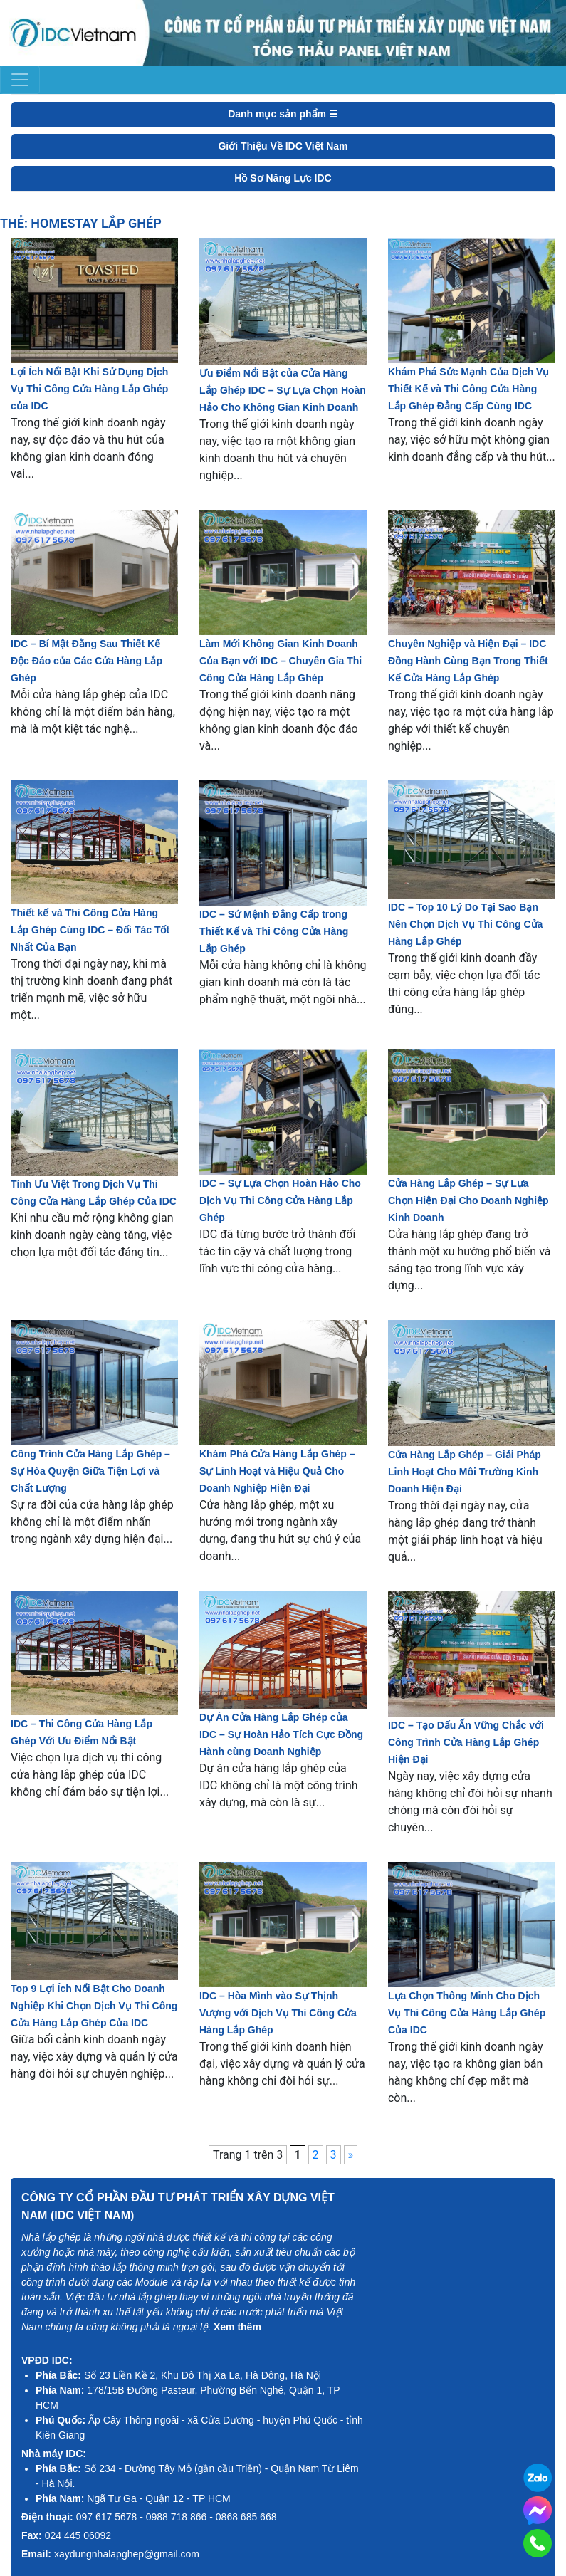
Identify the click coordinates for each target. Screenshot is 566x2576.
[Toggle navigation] (20, 80)
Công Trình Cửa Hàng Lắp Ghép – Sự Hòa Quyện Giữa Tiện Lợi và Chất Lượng (90, 1471)
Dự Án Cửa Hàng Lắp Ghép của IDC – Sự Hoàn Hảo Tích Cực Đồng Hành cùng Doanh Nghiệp (281, 1734)
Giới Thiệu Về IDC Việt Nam (282, 146)
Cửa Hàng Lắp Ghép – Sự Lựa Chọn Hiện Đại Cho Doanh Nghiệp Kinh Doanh (468, 1200)
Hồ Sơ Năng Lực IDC (282, 178)
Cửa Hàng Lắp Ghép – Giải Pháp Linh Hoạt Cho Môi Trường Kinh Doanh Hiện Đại (464, 1471)
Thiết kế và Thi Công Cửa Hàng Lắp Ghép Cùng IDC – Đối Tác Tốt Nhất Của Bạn (90, 930)
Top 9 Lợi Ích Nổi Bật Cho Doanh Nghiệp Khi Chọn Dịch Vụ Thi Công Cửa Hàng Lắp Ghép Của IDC (94, 2005)
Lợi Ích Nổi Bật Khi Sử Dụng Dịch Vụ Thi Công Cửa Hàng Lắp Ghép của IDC (89, 389)
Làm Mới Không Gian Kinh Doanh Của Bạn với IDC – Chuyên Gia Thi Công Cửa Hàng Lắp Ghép (280, 661)
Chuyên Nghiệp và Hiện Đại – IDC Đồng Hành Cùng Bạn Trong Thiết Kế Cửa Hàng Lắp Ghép (468, 661)
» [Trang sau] (351, 2155)
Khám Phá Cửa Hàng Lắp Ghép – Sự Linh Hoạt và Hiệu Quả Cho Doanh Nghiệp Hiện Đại (277, 1471)
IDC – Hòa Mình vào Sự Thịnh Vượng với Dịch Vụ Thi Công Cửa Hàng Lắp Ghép (278, 2013)
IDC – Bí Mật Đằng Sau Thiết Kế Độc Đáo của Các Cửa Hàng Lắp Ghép (86, 661)
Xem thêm (237, 2326)
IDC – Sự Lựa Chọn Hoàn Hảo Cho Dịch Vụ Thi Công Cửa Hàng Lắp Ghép (280, 1200)
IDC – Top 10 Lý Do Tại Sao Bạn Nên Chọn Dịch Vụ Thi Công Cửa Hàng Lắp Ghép (465, 924)
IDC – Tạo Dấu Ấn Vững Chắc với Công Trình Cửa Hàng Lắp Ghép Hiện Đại (466, 1742)
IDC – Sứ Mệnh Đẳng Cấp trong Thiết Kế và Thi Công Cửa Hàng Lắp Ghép (273, 931)
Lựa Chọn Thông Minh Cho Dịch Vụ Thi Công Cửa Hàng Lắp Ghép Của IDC (466, 2013)
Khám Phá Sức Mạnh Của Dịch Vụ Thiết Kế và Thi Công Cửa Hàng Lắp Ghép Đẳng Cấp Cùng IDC (468, 389)
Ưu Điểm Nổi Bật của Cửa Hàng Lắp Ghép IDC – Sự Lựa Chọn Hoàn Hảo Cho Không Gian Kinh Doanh (282, 390)
